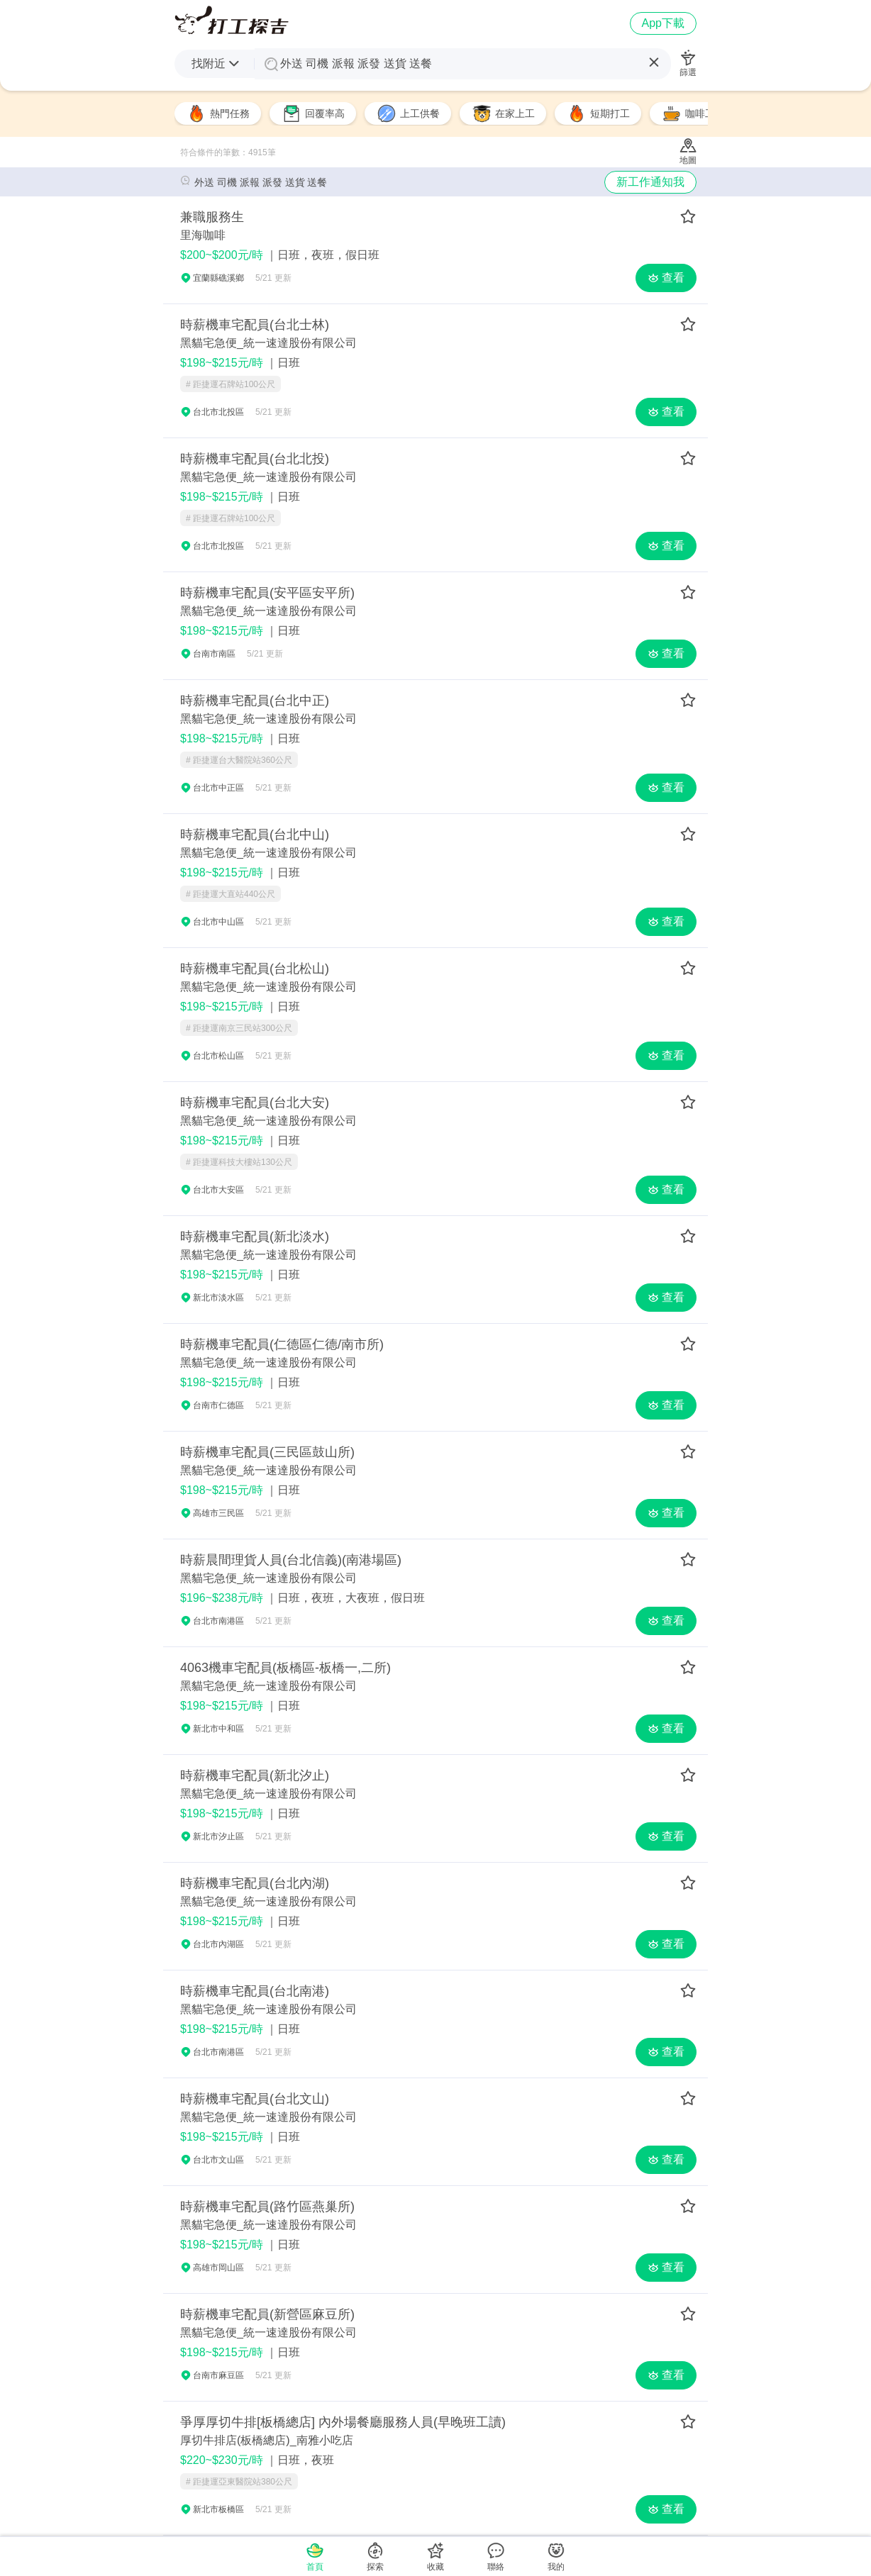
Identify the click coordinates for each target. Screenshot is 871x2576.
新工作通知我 (650, 182)
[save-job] (688, 217)
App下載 (663, 23)
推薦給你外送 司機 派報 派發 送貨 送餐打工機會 (231, 20)
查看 (666, 278)
